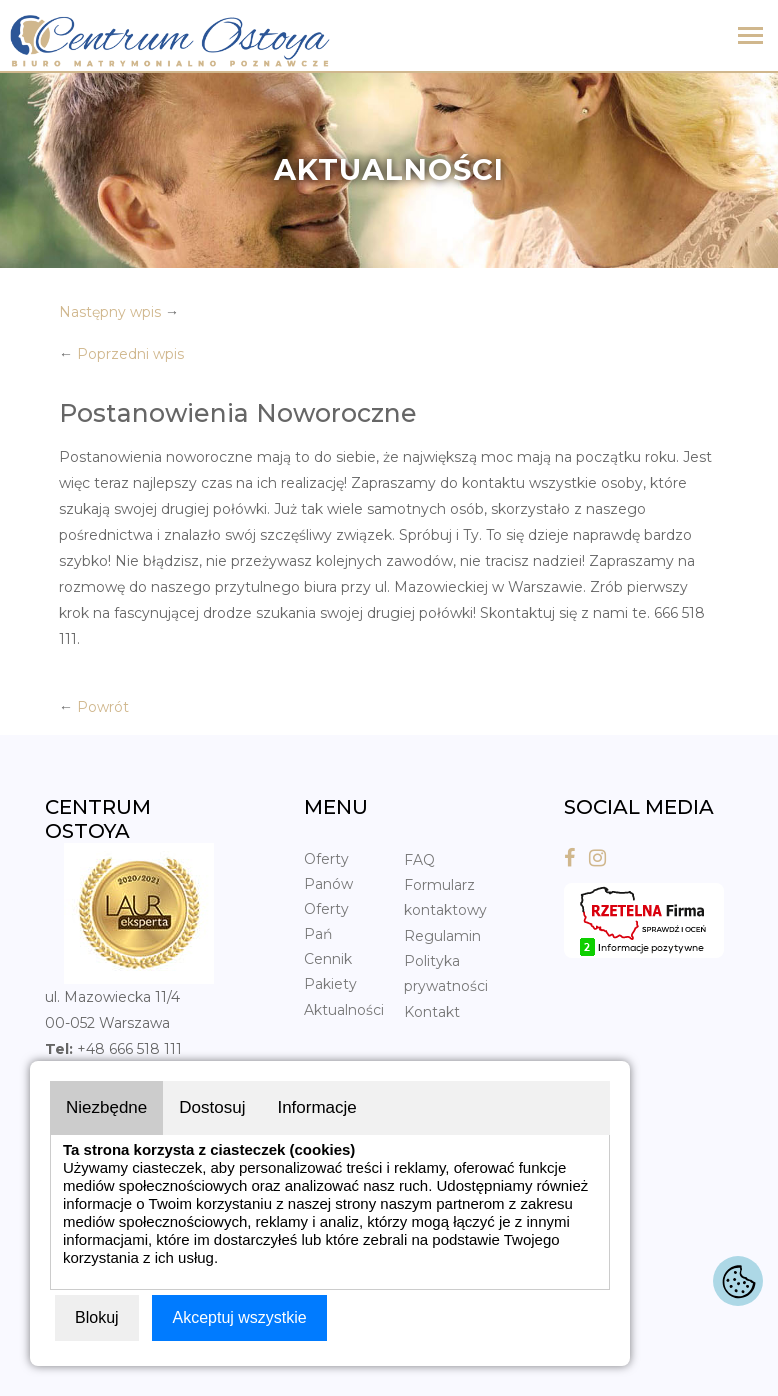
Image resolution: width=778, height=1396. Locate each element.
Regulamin (442, 936)
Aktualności (344, 1010)
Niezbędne (106, 1107)
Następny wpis (110, 312)
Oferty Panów (328, 871)
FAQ (419, 860)
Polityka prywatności (446, 973)
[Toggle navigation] (750, 37)
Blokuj (97, 1317)
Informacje (316, 1107)
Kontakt (432, 1012)
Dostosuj (212, 1107)
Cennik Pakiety (330, 971)
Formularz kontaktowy (445, 897)
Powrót (103, 707)
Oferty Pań (326, 921)
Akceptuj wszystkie (239, 1317)
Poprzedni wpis (130, 354)
